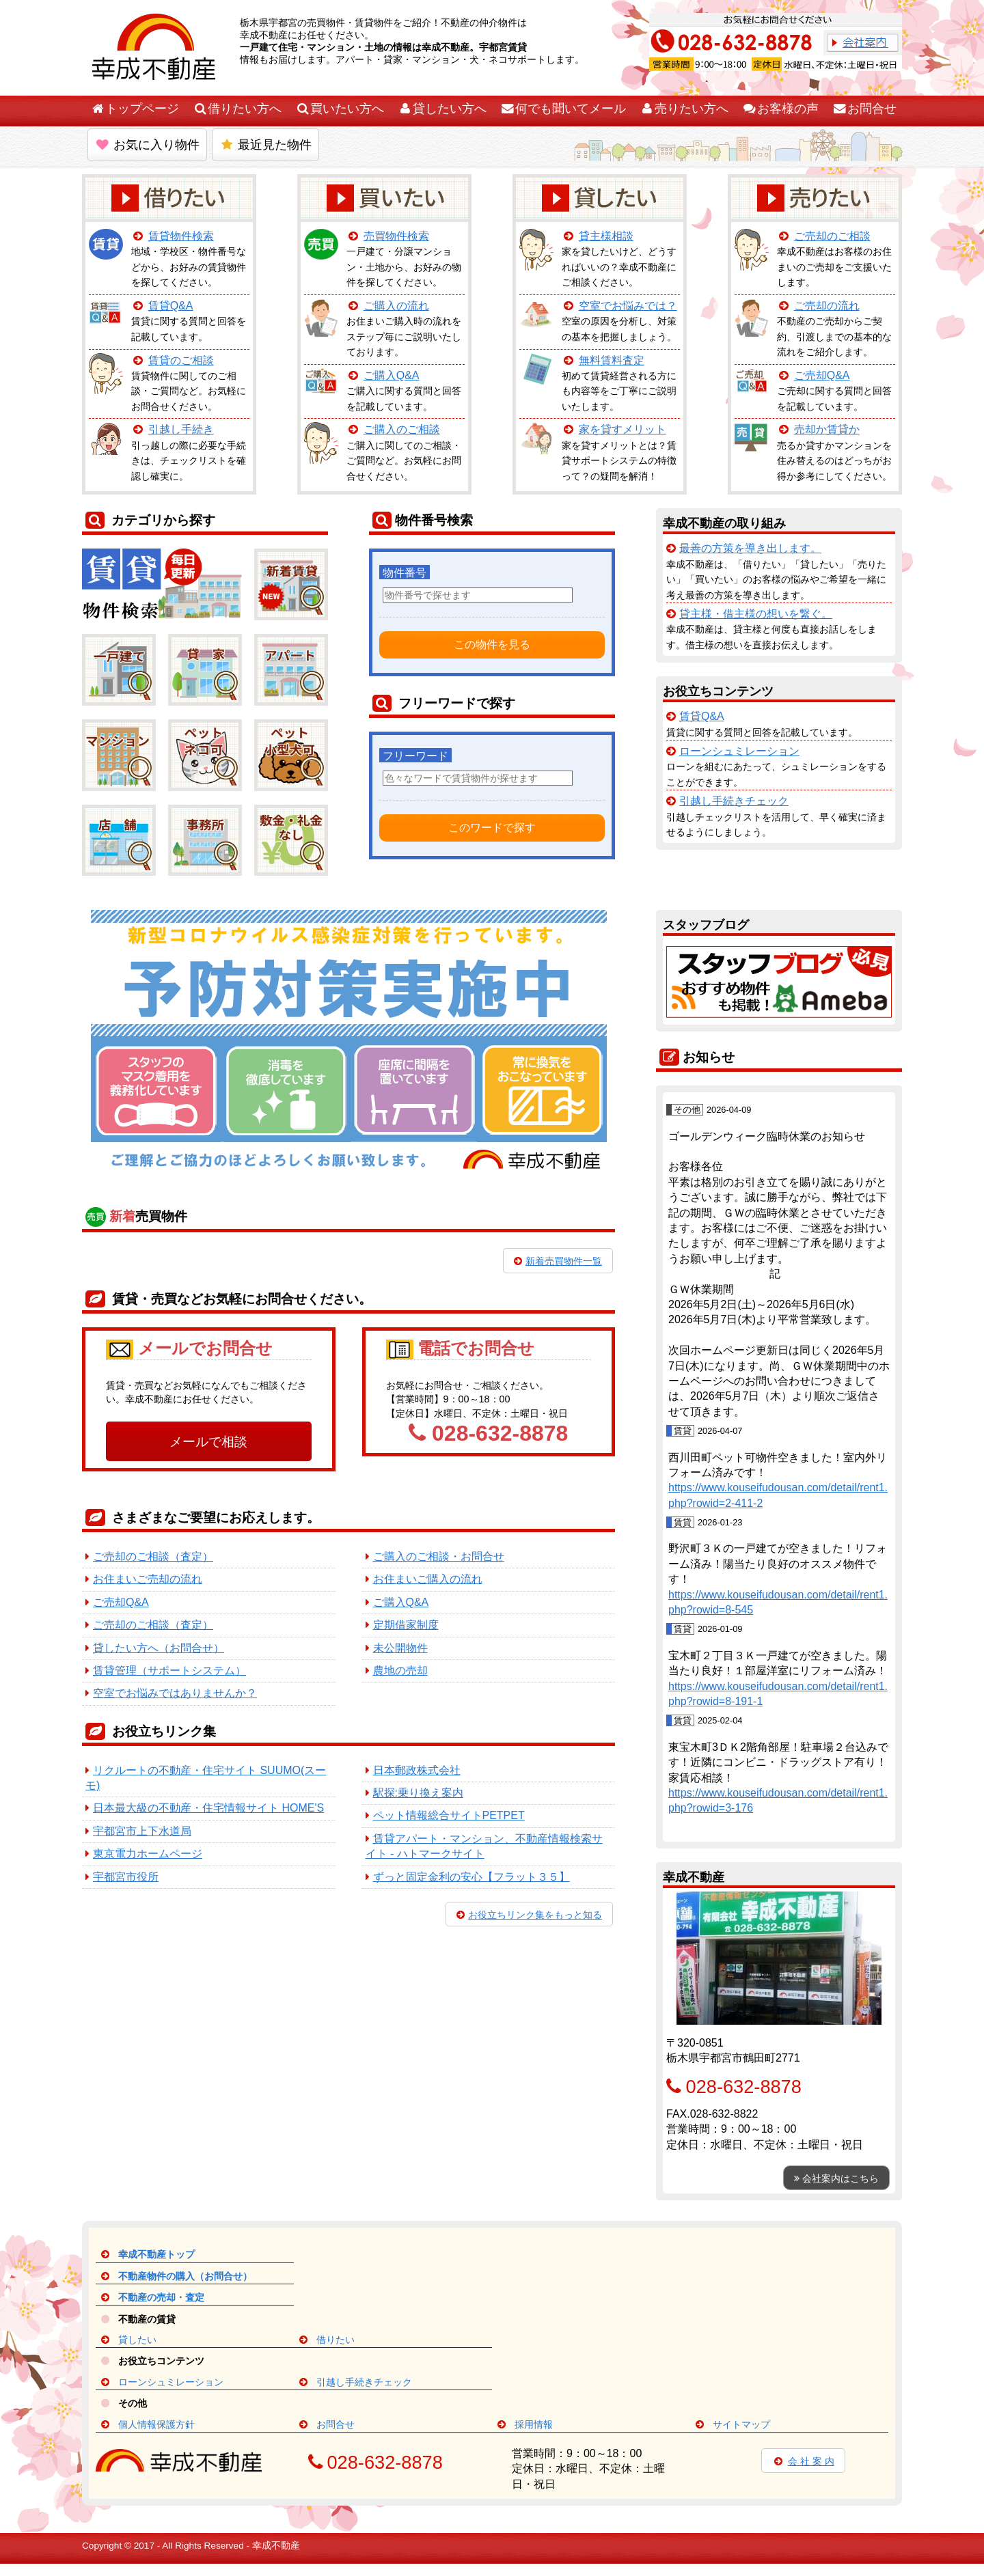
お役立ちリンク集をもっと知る (529, 1914)
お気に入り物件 (147, 145)
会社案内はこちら (836, 2178)
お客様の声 (780, 108)
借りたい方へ (237, 108)
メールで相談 (208, 1442)
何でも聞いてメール (563, 108)
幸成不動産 (276, 2545)
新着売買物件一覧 (558, 1261)
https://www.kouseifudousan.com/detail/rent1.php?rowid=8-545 (778, 1602)
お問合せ (864, 108)
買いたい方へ (339, 108)
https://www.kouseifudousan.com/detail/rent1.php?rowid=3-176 (778, 1800)
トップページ (134, 108)
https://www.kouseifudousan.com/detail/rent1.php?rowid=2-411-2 (778, 1495)
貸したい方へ (442, 108)
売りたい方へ (684, 108)
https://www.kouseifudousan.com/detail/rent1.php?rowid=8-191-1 (778, 1693)
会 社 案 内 (803, 2461)
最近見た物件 (265, 145)
